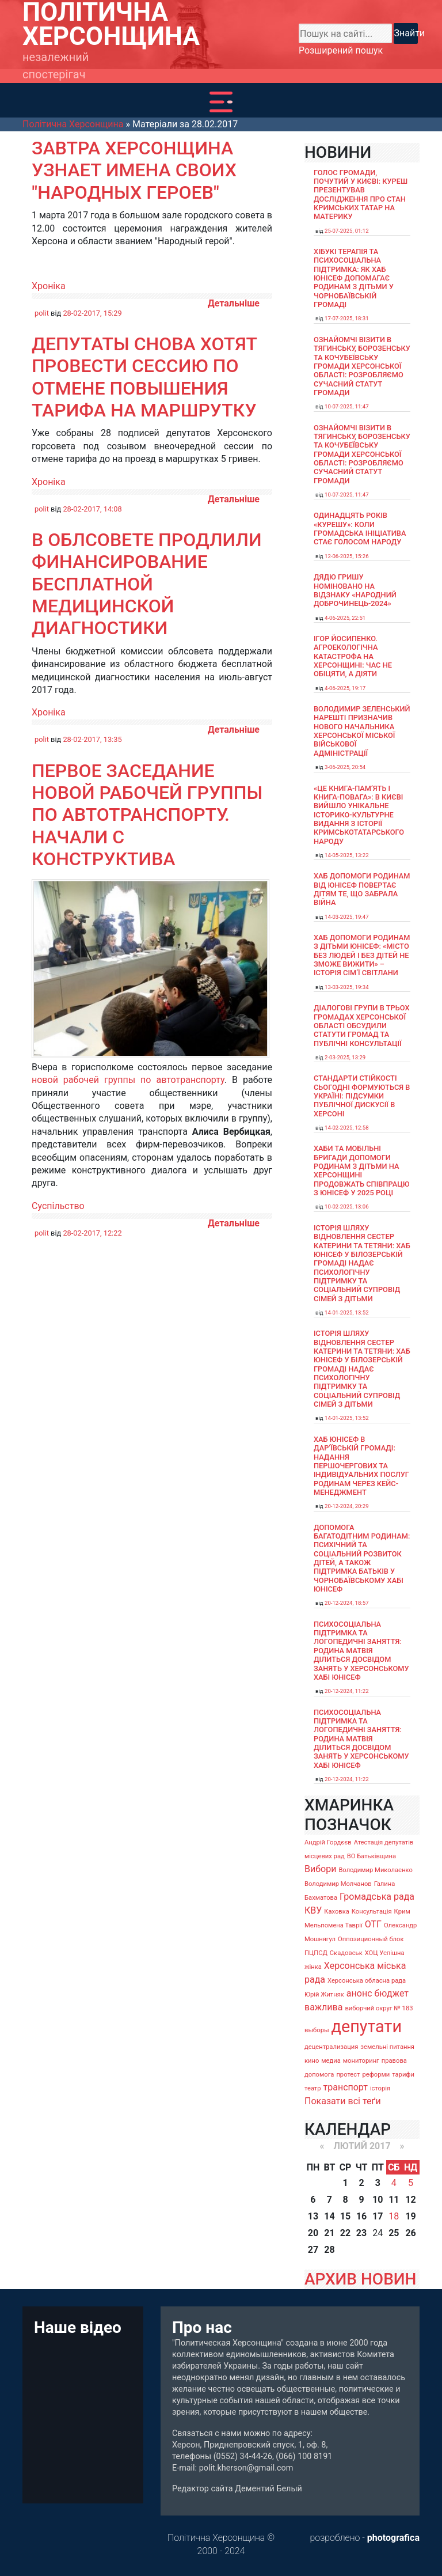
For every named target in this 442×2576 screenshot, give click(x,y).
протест (348, 2074)
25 (393, 2233)
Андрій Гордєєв (328, 1842)
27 (313, 2249)
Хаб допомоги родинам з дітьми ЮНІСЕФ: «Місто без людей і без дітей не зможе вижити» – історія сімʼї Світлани (362, 955)
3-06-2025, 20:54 (345, 767)
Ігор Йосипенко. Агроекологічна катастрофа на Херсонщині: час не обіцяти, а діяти (353, 656)
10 (377, 2199)
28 (329, 2249)
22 (345, 2233)
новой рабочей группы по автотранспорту (128, 1079)
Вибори (320, 1868)
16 (361, 2216)
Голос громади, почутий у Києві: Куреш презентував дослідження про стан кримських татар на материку (360, 194)
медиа (331, 2060)
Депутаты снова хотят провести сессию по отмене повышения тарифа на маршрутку (144, 377)
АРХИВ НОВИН (360, 2279)
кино (311, 2060)
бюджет (391, 1993)
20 (313, 2233)
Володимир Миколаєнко (375, 1870)
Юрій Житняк (324, 1994)
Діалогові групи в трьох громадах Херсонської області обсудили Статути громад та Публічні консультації (362, 1025)
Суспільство (58, 1205)
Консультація (372, 1911)
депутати (367, 2026)
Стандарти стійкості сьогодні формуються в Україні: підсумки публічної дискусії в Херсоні (362, 1095)
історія (380, 2088)
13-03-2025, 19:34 (347, 987)
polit (42, 313)
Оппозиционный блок (371, 1939)
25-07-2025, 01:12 (347, 231)
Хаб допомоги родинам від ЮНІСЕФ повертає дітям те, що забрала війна (362, 889)
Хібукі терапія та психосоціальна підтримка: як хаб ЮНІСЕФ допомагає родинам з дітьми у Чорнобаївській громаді (354, 278)
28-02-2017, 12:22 (92, 1233)
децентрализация (331, 2047)
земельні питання (387, 2047)
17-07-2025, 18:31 (347, 318)
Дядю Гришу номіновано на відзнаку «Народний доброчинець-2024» (355, 590)
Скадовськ (346, 1953)
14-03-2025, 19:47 (347, 917)
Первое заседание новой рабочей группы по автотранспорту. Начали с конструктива (147, 815)
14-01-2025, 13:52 (347, 1312)
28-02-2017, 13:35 (92, 739)
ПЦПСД (315, 1953)
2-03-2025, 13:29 (345, 1057)
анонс (359, 1993)
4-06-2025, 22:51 (345, 618)
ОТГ (373, 1924)
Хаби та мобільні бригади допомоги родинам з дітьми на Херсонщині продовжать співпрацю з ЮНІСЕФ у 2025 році (362, 1170)
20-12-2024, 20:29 (347, 1506)
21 (329, 2233)
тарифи (403, 2074)
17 (377, 2216)
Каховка (336, 1911)
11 (393, 2199)
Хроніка (49, 286)
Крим (402, 1911)
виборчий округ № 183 (379, 2008)
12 (410, 2199)
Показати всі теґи (342, 2101)
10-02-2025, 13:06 (347, 1206)
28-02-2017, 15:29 (92, 313)
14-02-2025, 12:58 (347, 1127)
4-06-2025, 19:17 (345, 688)
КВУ (313, 1910)
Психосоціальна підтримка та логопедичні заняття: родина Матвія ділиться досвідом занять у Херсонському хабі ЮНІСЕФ (361, 1650)
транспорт (345, 2087)
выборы (316, 2030)
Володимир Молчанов (338, 1884)
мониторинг (361, 2060)
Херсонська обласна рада (366, 1980)
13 (313, 2216)
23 (361, 2233)
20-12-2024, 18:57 (347, 1603)
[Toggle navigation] (221, 102)
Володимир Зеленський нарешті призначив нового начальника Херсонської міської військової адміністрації (362, 730)
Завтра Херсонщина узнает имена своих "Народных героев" (134, 170)
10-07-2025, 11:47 (347, 406)
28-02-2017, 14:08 (92, 509)
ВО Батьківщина (371, 1856)
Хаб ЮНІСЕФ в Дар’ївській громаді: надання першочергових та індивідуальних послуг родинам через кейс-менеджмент (361, 1466)
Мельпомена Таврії (333, 1925)
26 (410, 2233)
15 (345, 2216)
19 (410, 2216)
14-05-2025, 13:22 (347, 855)
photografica (393, 2537)
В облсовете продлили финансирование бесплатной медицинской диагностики (147, 584)
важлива (323, 2007)
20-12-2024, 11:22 (347, 1691)
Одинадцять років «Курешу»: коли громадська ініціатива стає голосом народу (360, 528)
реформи (376, 2074)
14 (329, 2216)
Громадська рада (377, 1896)
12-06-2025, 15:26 (347, 556)
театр (312, 2088)
